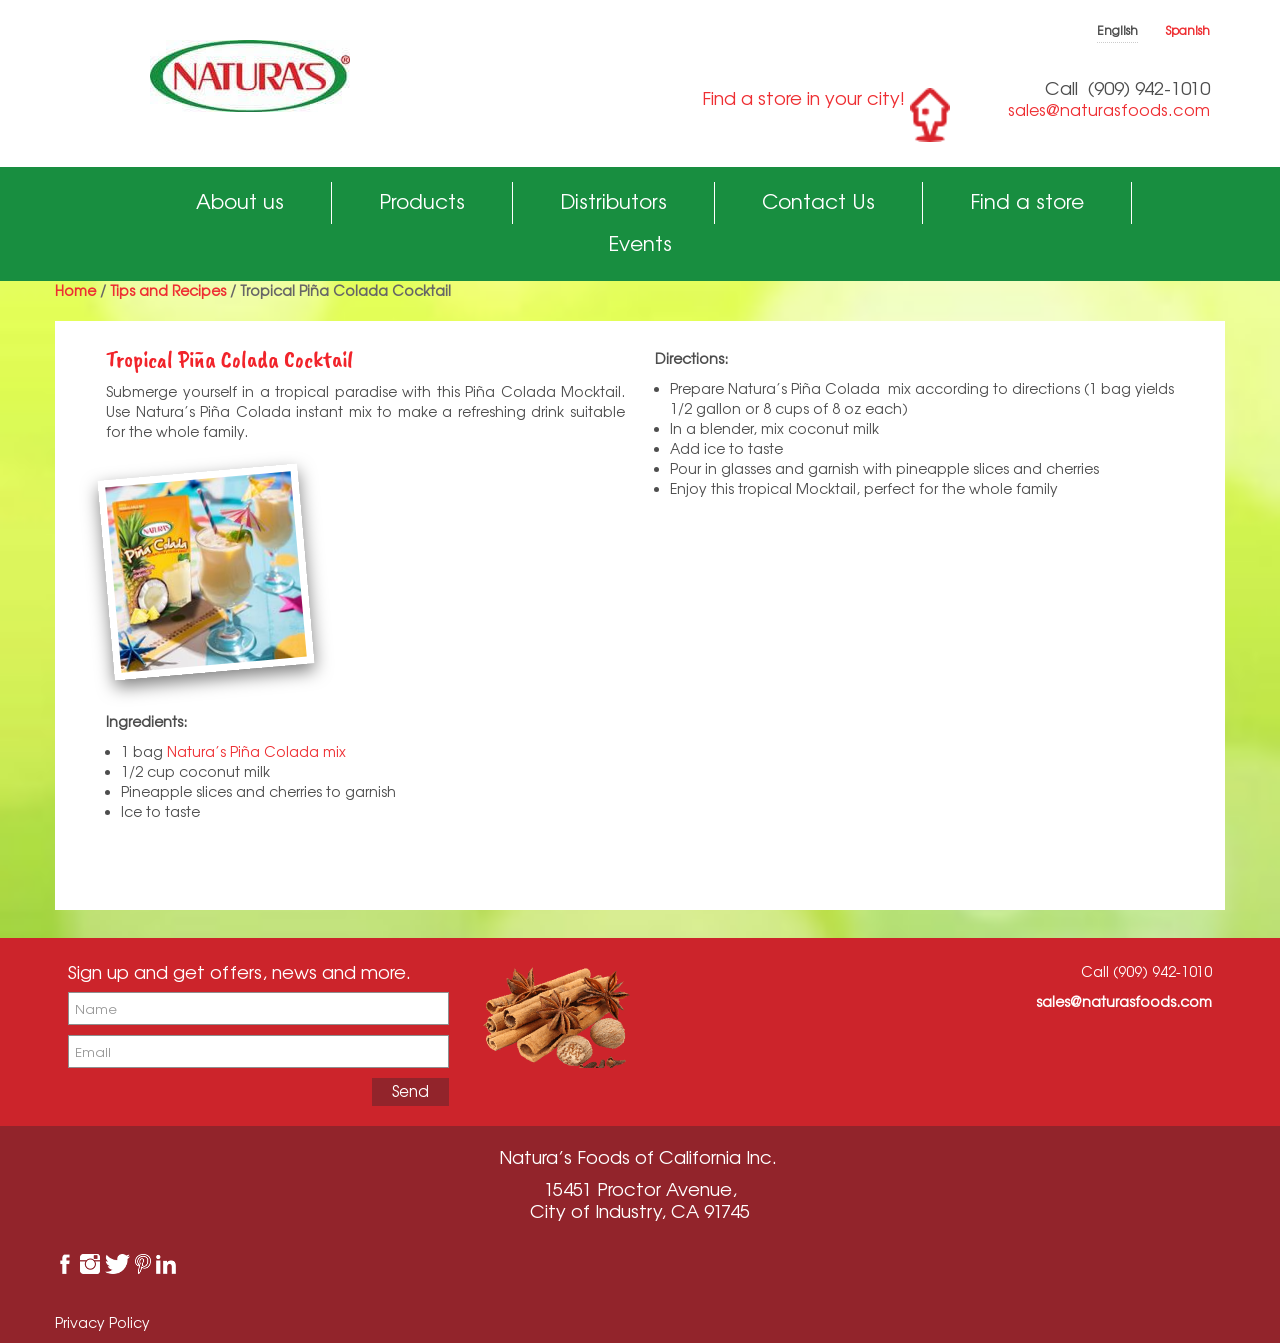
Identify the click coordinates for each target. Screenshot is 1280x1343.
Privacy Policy (102, 1322)
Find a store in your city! (803, 98)
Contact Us (818, 201)
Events (640, 243)
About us (240, 201)
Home (75, 290)
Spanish (1188, 30)
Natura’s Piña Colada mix (256, 751)
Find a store (1027, 201)
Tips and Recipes (168, 290)
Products (422, 201)
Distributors (613, 201)
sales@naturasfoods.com (1109, 110)
